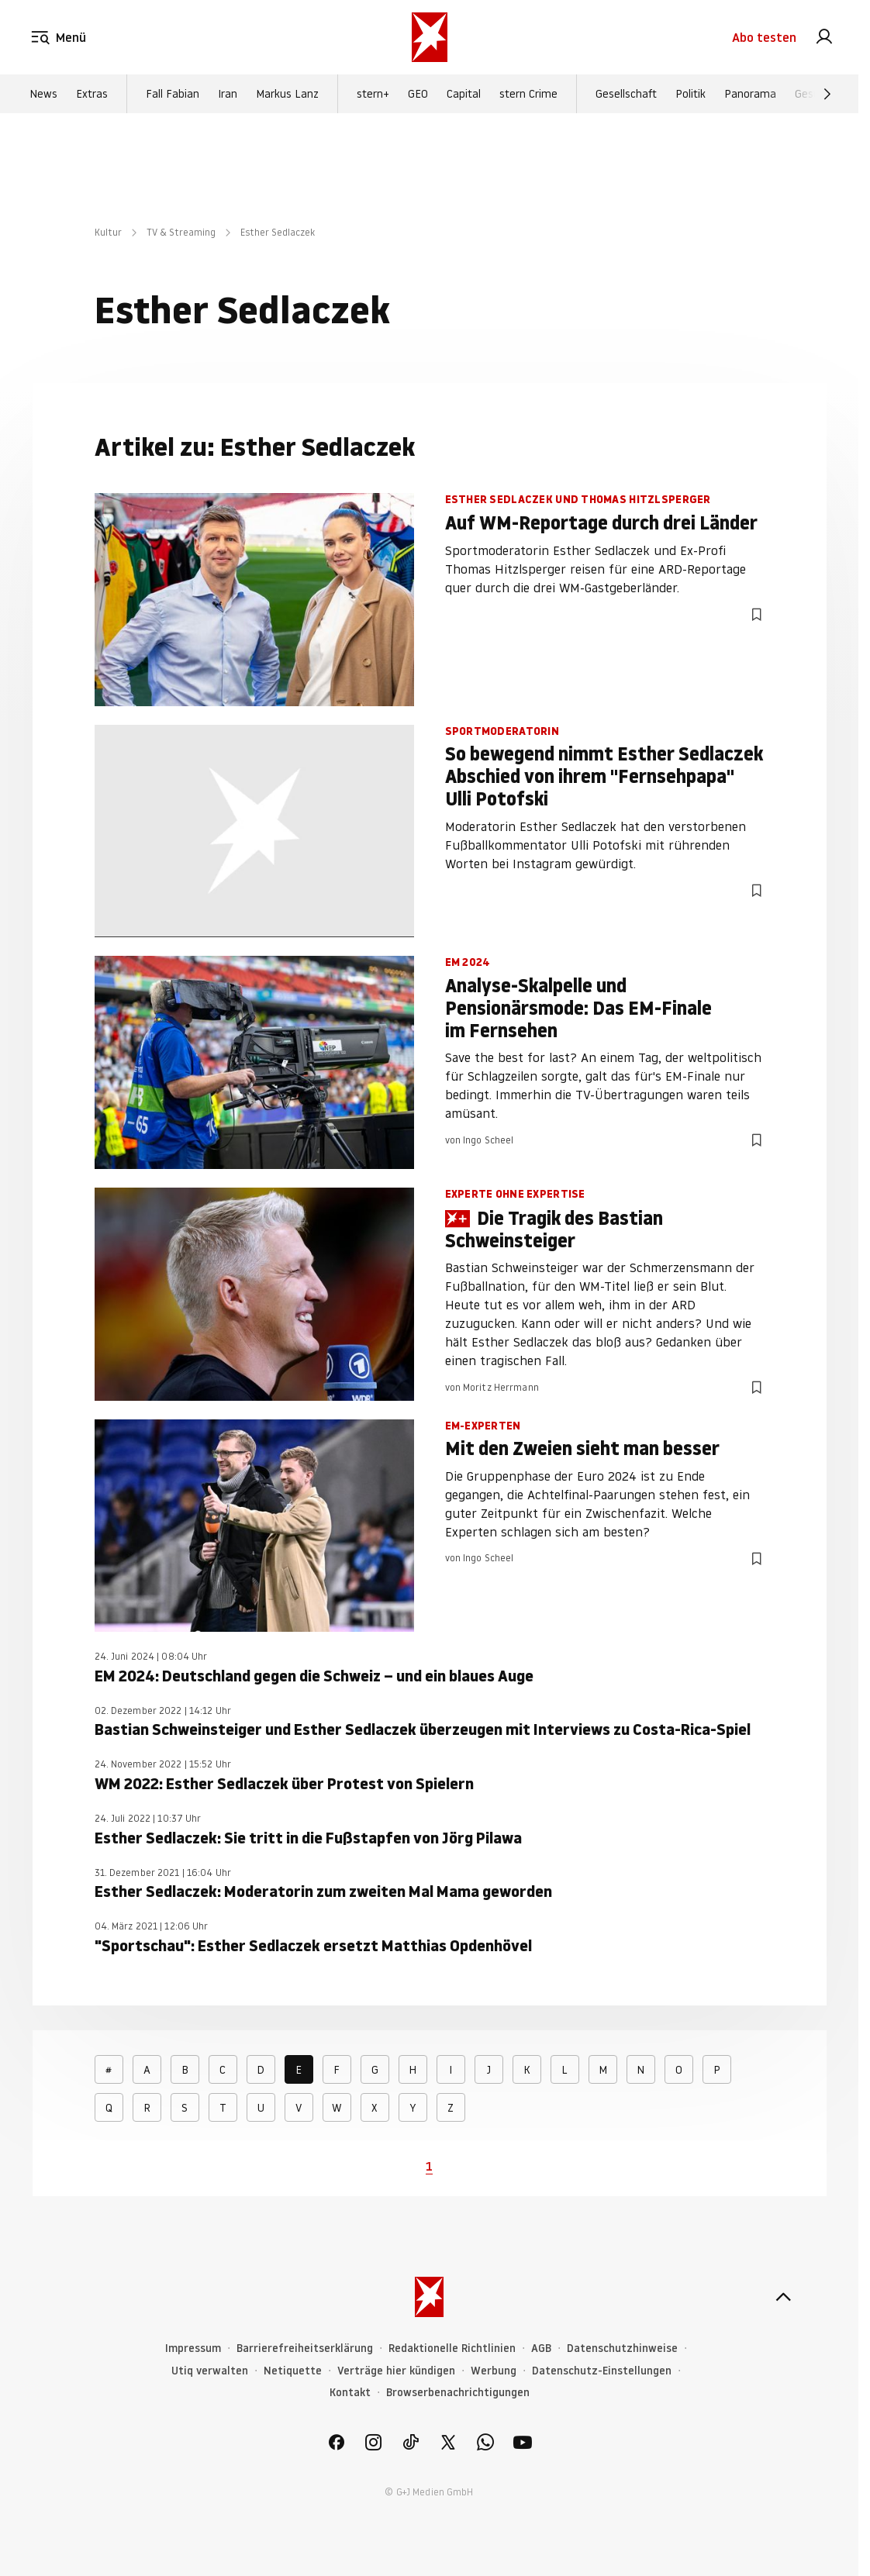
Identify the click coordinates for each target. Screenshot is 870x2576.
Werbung (493, 2371)
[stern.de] (429, 37)
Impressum (193, 2348)
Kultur (108, 232)
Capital (464, 94)
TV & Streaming (181, 232)
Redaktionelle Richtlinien (452, 2348)
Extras (92, 94)
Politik (690, 94)
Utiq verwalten (209, 2371)
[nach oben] (783, 2297)
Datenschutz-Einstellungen (601, 2371)
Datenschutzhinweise (622, 2348)
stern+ (373, 94)
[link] (824, 37)
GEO (418, 94)
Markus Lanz (287, 94)
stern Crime (528, 94)
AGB (541, 2348)
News (43, 94)
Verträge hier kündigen (396, 2371)
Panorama (750, 94)
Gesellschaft (626, 94)
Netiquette (293, 2371)
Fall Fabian (172, 94)
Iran (227, 94)
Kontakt (350, 2392)
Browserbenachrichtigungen (458, 2392)
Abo (764, 37)
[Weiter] (827, 93)
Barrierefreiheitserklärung (304, 2348)
